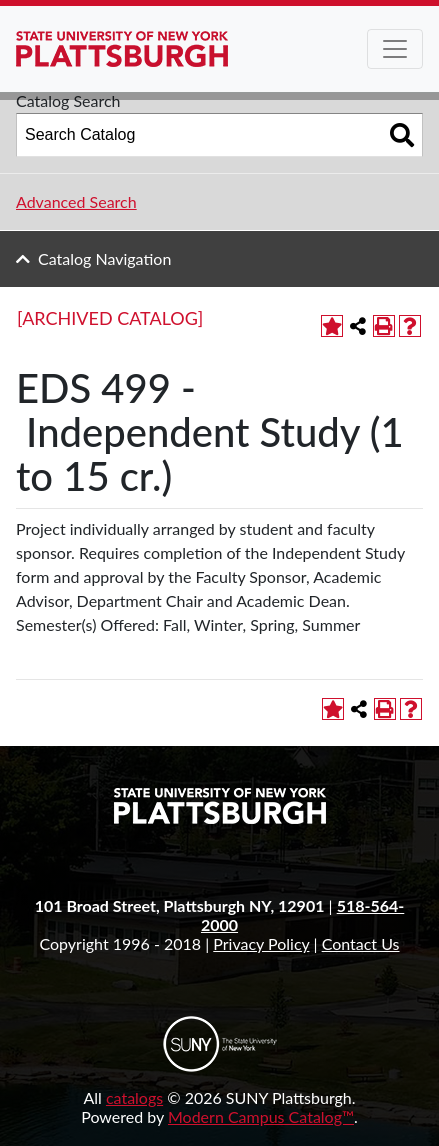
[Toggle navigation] (395, 49)
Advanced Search (76, 201)
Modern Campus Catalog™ (261, 1116)
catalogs (134, 1097)
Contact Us (361, 943)
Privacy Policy (261, 943)
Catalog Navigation (104, 258)
